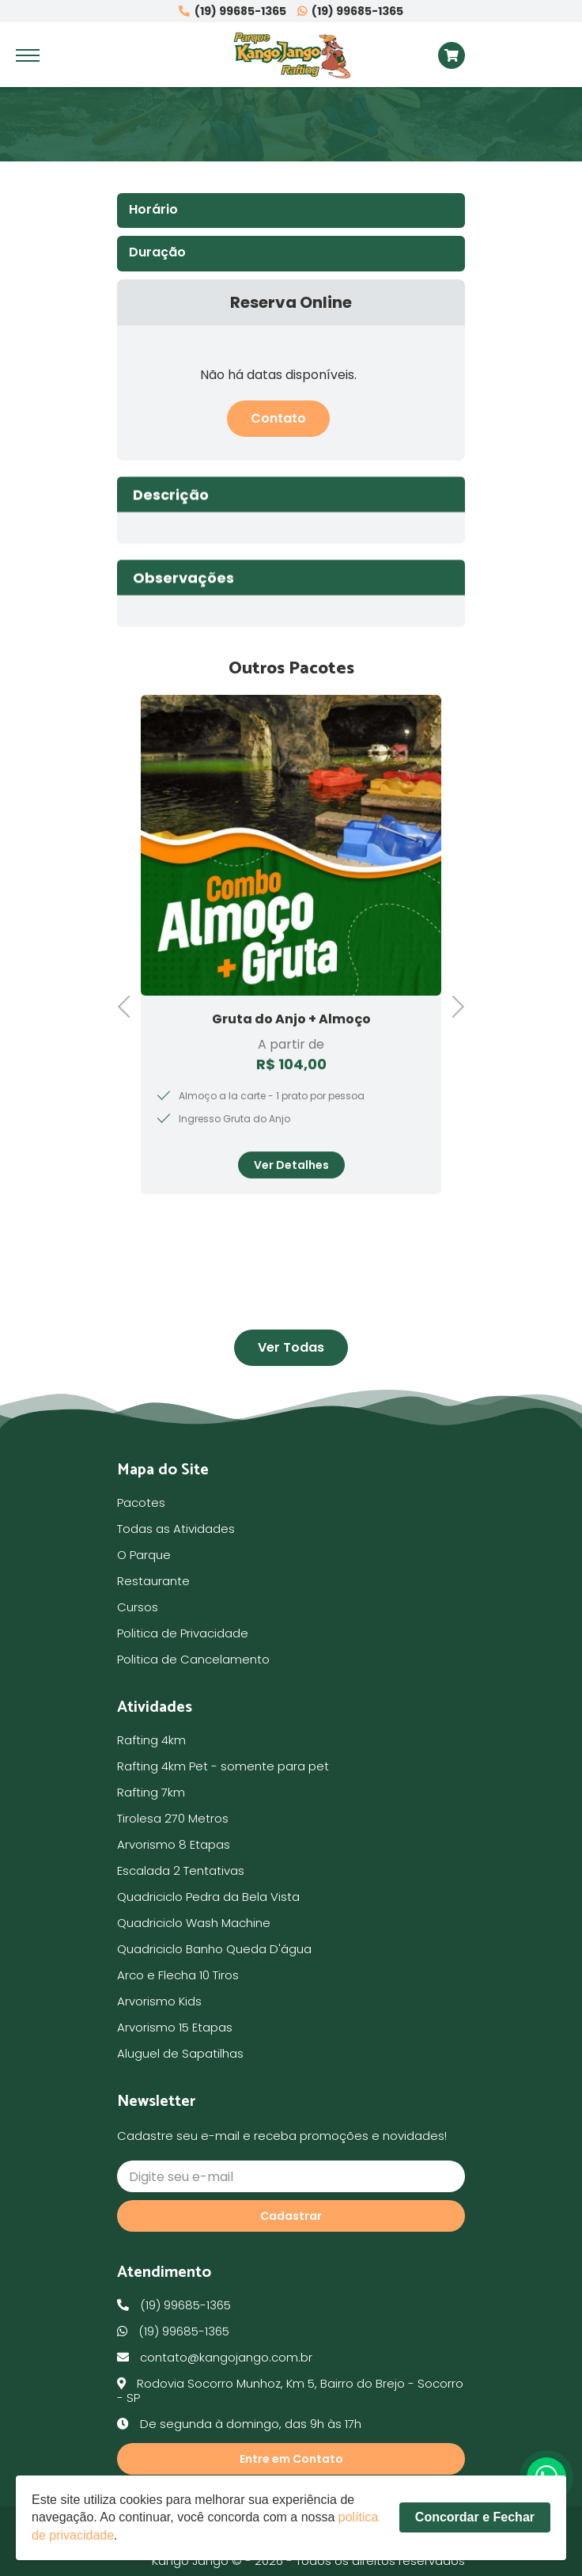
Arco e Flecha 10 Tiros (178, 1975)
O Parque (144, 1554)
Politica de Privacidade (182, 1633)
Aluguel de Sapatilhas (180, 2053)
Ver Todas (291, 1347)
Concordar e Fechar (475, 2525)
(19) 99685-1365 (232, 11)
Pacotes (141, 1502)
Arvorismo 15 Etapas (174, 2027)
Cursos (137, 1607)
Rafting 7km (151, 1792)
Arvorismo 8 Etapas (173, 1844)
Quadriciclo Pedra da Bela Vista (208, 1896)
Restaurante (153, 1581)
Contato (278, 418)
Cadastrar (291, 2216)
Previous (129, 1005)
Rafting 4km (151, 1740)
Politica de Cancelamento (193, 1659)
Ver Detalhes (291, 1198)
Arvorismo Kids (159, 2001)
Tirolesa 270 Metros (173, 1818)
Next (452, 1005)
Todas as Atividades (176, 1528)
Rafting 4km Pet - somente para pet (223, 1766)
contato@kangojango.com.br (214, 2357)
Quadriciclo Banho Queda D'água (214, 1949)
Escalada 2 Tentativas (180, 1870)
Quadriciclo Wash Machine (193, 1922)
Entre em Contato (291, 2459)
